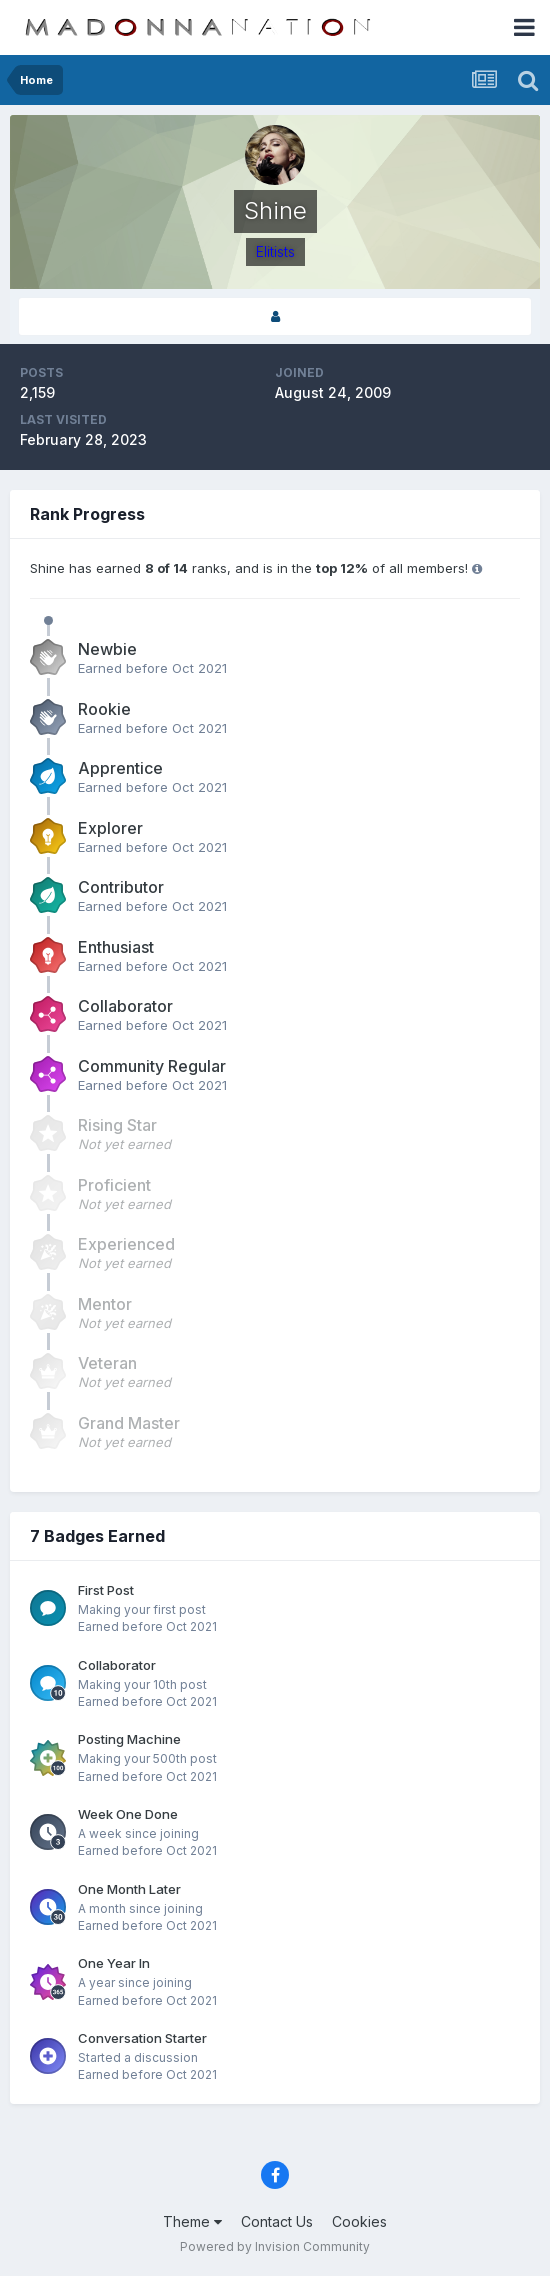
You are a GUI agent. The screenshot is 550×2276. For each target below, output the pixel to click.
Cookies (359, 2221)
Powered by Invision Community (275, 2246)
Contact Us (277, 2221)
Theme (192, 2221)
